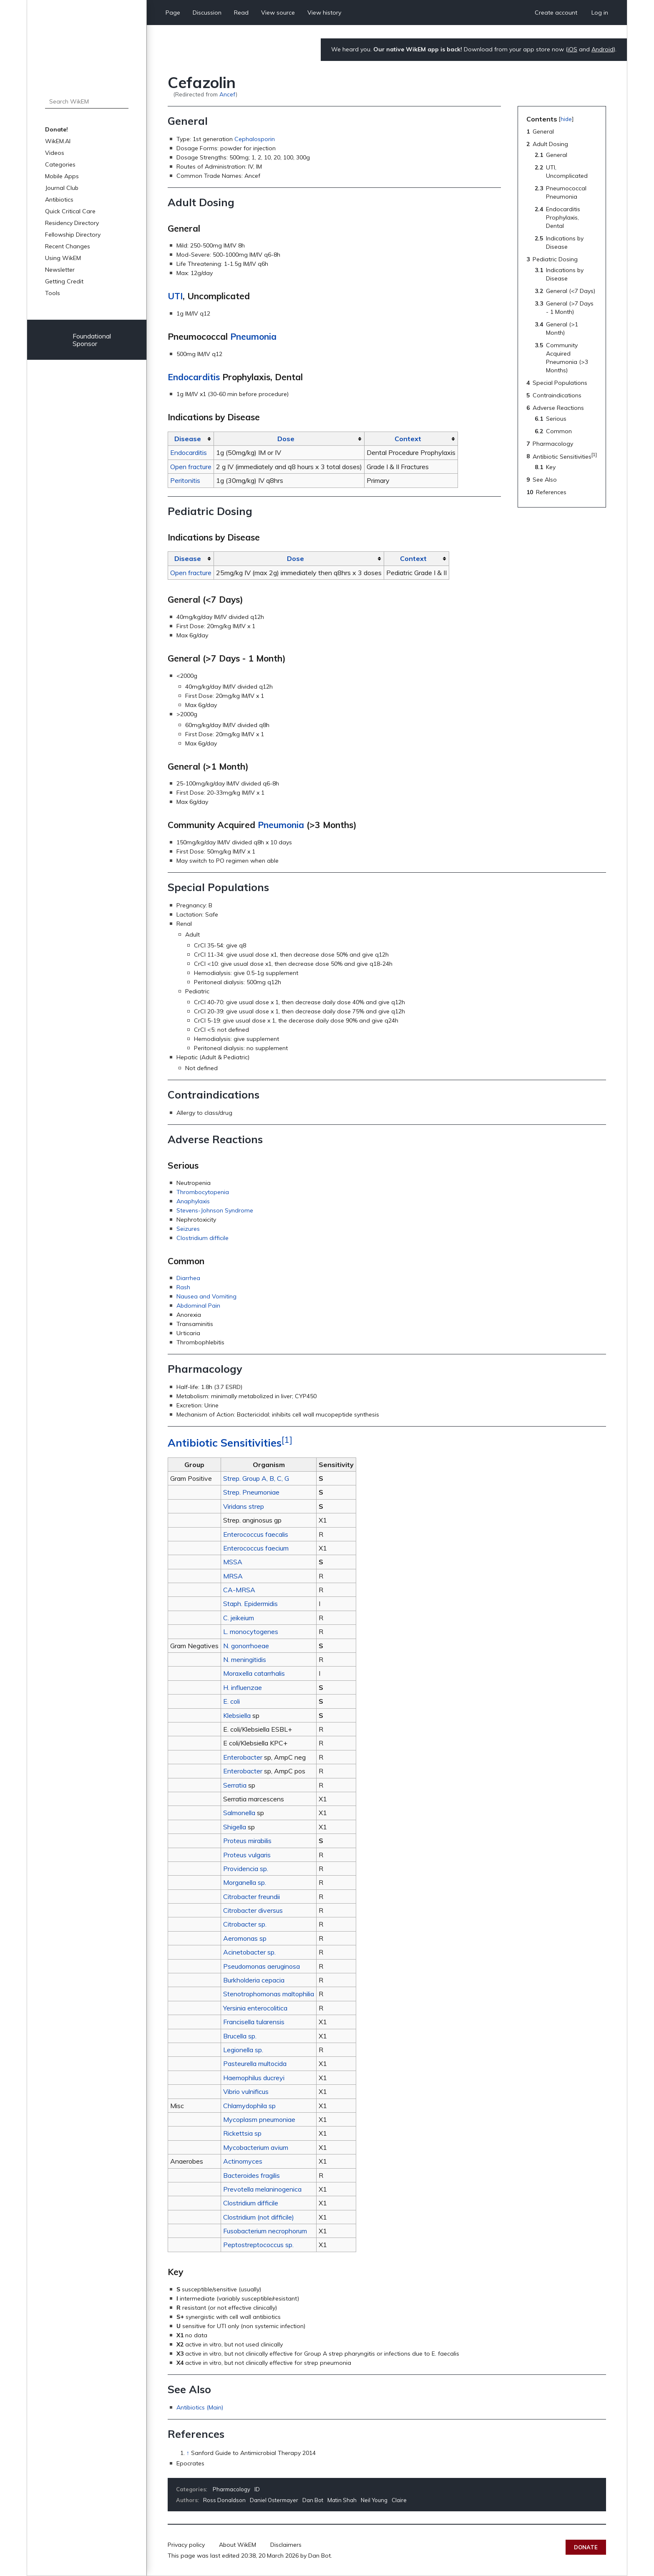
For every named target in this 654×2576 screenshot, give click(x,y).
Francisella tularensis (253, 2022)
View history (324, 12)
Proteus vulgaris (247, 1855)
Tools (52, 293)
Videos (54, 153)
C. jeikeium (238, 1618)
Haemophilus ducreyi (253, 2077)
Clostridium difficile (202, 1238)
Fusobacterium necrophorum (265, 2231)
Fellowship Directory (73, 234)
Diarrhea (188, 1278)
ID (257, 2489)
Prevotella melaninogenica (262, 2189)
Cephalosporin (254, 139)
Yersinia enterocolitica (255, 2008)
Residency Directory (72, 223)
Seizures (188, 1228)
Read (241, 12)
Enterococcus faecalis (255, 1534)
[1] (287, 1439)
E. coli (231, 1701)
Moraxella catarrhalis (254, 1673)
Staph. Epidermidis (250, 1603)
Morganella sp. (244, 1882)
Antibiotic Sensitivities (225, 1442)
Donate (586, 2547)
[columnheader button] (191, 439)
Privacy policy (186, 2544)
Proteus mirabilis (247, 1840)
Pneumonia (253, 336)
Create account (556, 12)
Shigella (234, 1827)
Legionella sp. (243, 2050)
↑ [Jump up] (187, 2453)
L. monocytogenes (250, 1631)
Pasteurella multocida (255, 2063)
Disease (187, 438)
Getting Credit (64, 281)
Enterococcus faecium (256, 1548)
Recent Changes (67, 246)
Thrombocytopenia (202, 1192)
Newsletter (60, 269)
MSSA (232, 1562)
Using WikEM (63, 258)
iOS (572, 49)
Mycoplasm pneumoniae (259, 2119)
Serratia (235, 1785)
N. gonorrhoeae (246, 1646)
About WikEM (237, 2544)
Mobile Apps (62, 176)
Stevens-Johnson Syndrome (214, 1210)
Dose (285, 438)
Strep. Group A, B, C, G (256, 1478)
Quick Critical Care (70, 211)
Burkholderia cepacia (253, 1980)
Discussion (207, 12)
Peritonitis (185, 480)
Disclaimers (286, 2544)
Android (602, 49)
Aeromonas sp (245, 1938)
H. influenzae (242, 1687)
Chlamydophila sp (249, 2105)
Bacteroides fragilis (251, 2175)
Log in (599, 12)
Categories (60, 164)
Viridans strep (243, 1506)
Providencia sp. (245, 1868)
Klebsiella (237, 1715)
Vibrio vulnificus (246, 2091)
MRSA (233, 1576)
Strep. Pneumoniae (251, 1492)
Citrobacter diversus (253, 1910)
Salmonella (239, 1812)
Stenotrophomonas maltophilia (268, 1994)
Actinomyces (242, 2161)
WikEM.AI (57, 141)
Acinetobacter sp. (249, 1952)
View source (278, 12)
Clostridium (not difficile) (258, 2217)
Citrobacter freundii (251, 1896)
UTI (175, 295)
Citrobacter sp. (245, 1924)
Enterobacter (242, 1757)
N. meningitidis (244, 1659)
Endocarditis (194, 376)
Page (173, 12)
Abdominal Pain (198, 1305)
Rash (183, 1287)
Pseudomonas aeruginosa (261, 1966)
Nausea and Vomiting (206, 1296)
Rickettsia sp (242, 2133)
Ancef (227, 94)
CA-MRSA (239, 1590)
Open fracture (190, 466)
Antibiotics (59, 199)
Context (408, 438)
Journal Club (61, 188)
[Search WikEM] (86, 101)
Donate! (56, 129)
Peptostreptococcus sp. (258, 2244)
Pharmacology (231, 2489)
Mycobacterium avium (255, 2147)
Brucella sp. (240, 2036)
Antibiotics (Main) (199, 2407)
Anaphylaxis (193, 1201)
